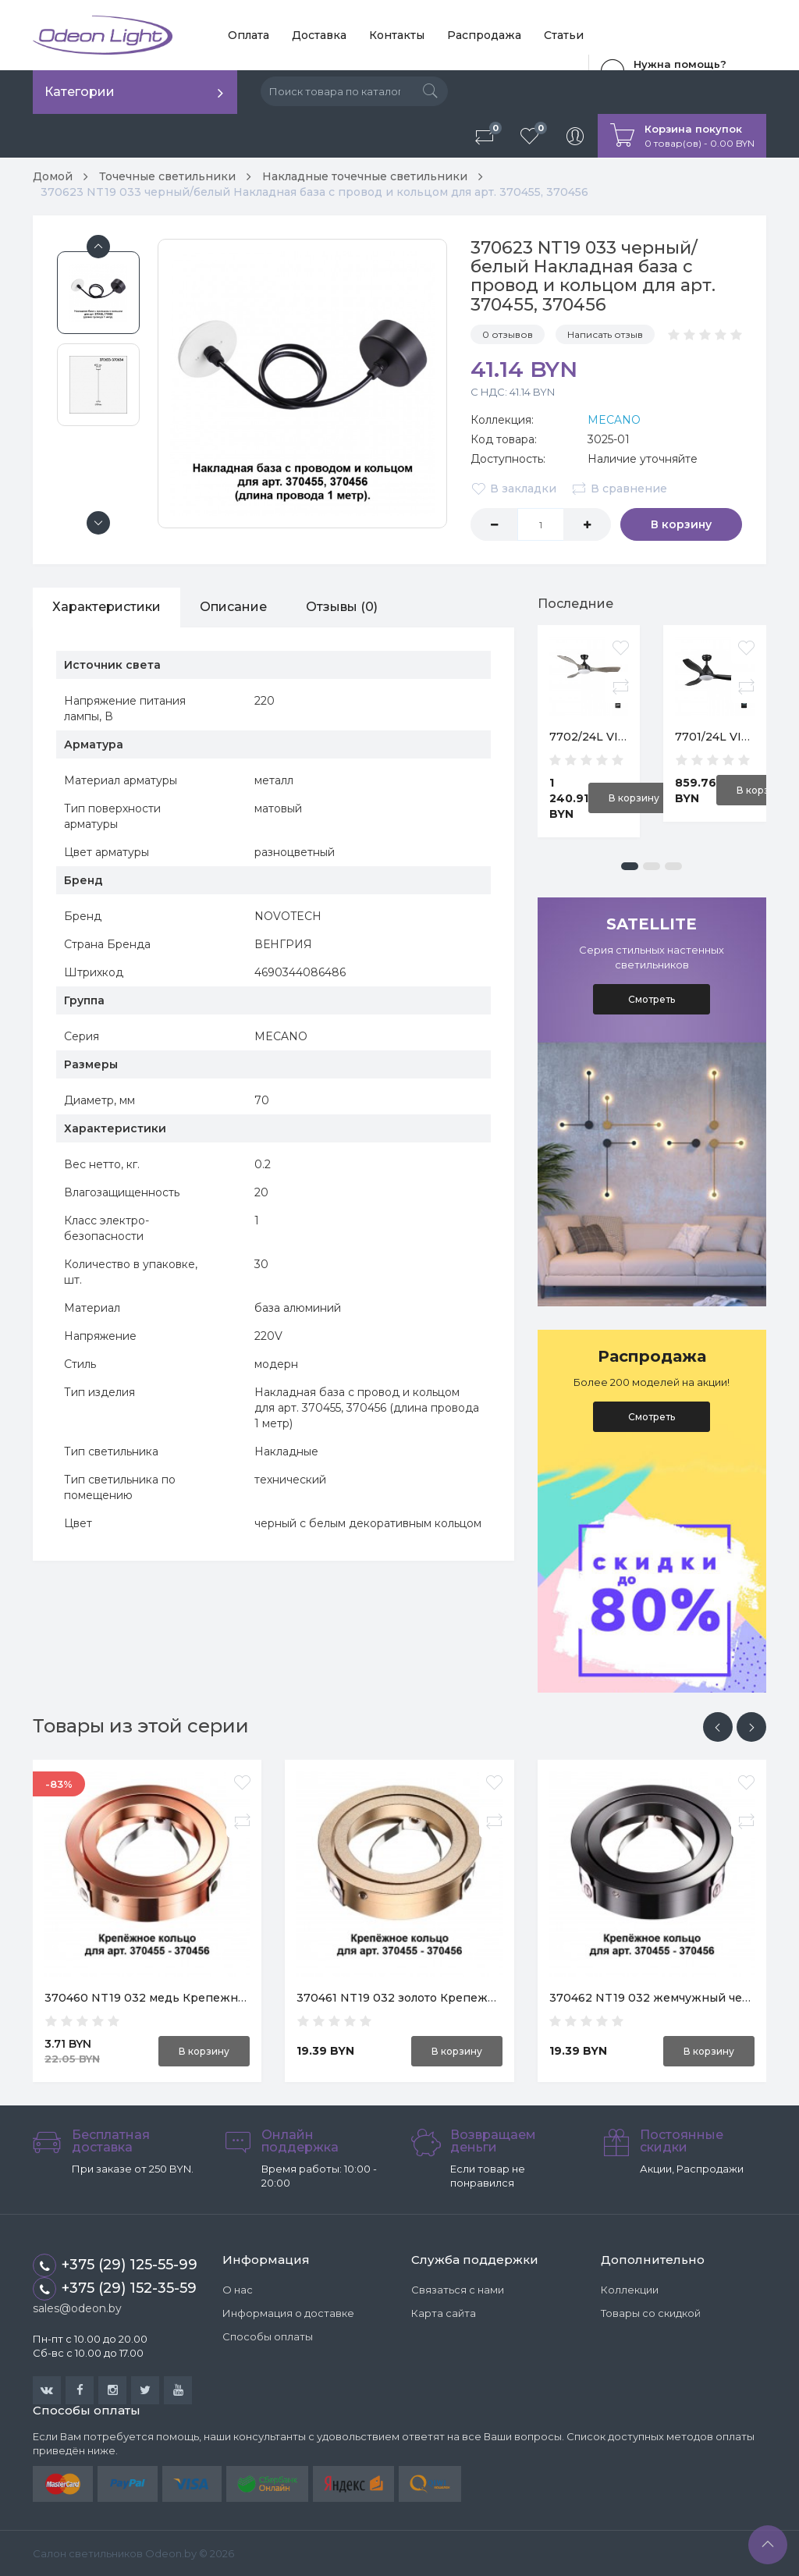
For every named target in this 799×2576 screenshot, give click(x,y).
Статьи (564, 35)
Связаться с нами (457, 2289)
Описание (233, 606)
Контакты (396, 35)
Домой (53, 176)
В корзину (681, 524)
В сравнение (619, 488)
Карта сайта (443, 2313)
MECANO (614, 420)
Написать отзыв (605, 334)
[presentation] (718, 1727)
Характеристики (106, 606)
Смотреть (651, 999)
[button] (629, 866)
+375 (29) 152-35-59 (115, 2289)
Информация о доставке (288, 2313)
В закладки (513, 488)
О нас (237, 2289)
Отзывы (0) (342, 606)
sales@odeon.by (77, 2308)
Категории (79, 91)
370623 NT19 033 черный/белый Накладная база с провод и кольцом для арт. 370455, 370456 (314, 192)
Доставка (319, 35)
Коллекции (630, 2289)
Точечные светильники (167, 176)
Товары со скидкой (651, 2313)
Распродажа (484, 35)
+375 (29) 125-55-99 (115, 2265)
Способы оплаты (267, 2336)
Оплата (248, 35)
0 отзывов (507, 334)
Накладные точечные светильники (364, 176)
